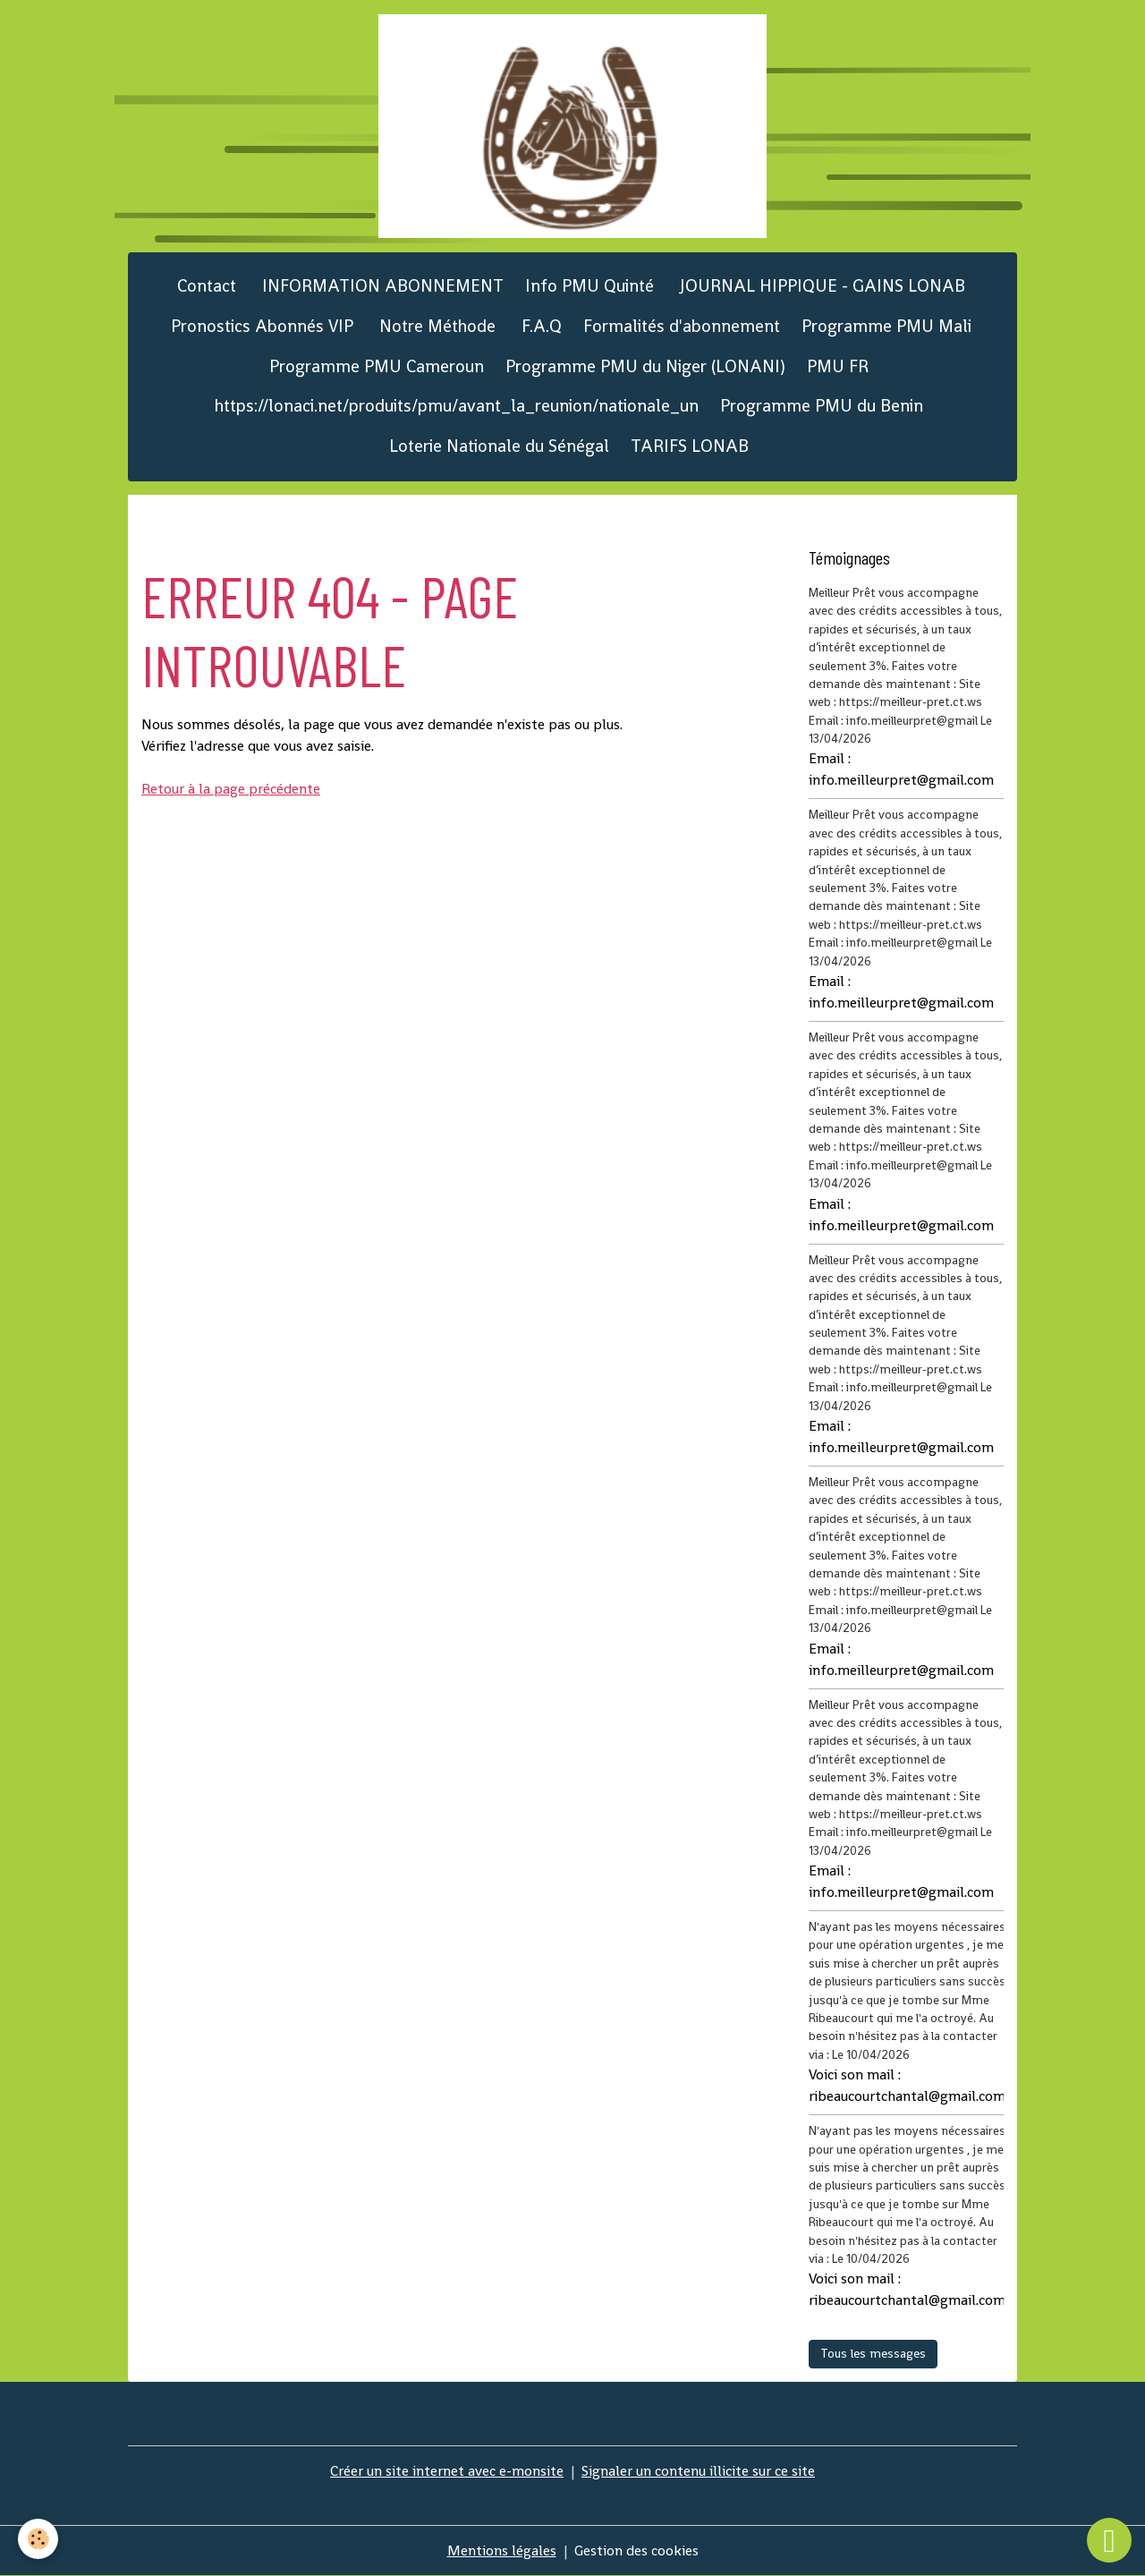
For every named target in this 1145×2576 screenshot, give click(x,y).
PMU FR (838, 366)
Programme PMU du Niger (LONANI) (645, 366)
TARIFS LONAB (690, 446)
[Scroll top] (1109, 2540)
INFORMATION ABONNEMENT (381, 286)
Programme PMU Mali (886, 326)
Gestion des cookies (636, 2550)
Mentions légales (501, 2550)
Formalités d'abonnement (681, 326)
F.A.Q (539, 326)
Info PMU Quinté (589, 286)
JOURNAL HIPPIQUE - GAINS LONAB (820, 286)
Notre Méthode (435, 326)
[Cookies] (38, 2539)
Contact (204, 286)
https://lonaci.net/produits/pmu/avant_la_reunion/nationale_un (457, 406)
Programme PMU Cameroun (376, 366)
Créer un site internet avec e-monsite (447, 2470)
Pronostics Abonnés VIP (259, 326)
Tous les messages (873, 2353)
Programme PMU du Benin (821, 406)
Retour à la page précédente (230, 788)
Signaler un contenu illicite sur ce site (698, 2470)
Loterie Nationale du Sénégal (499, 446)
